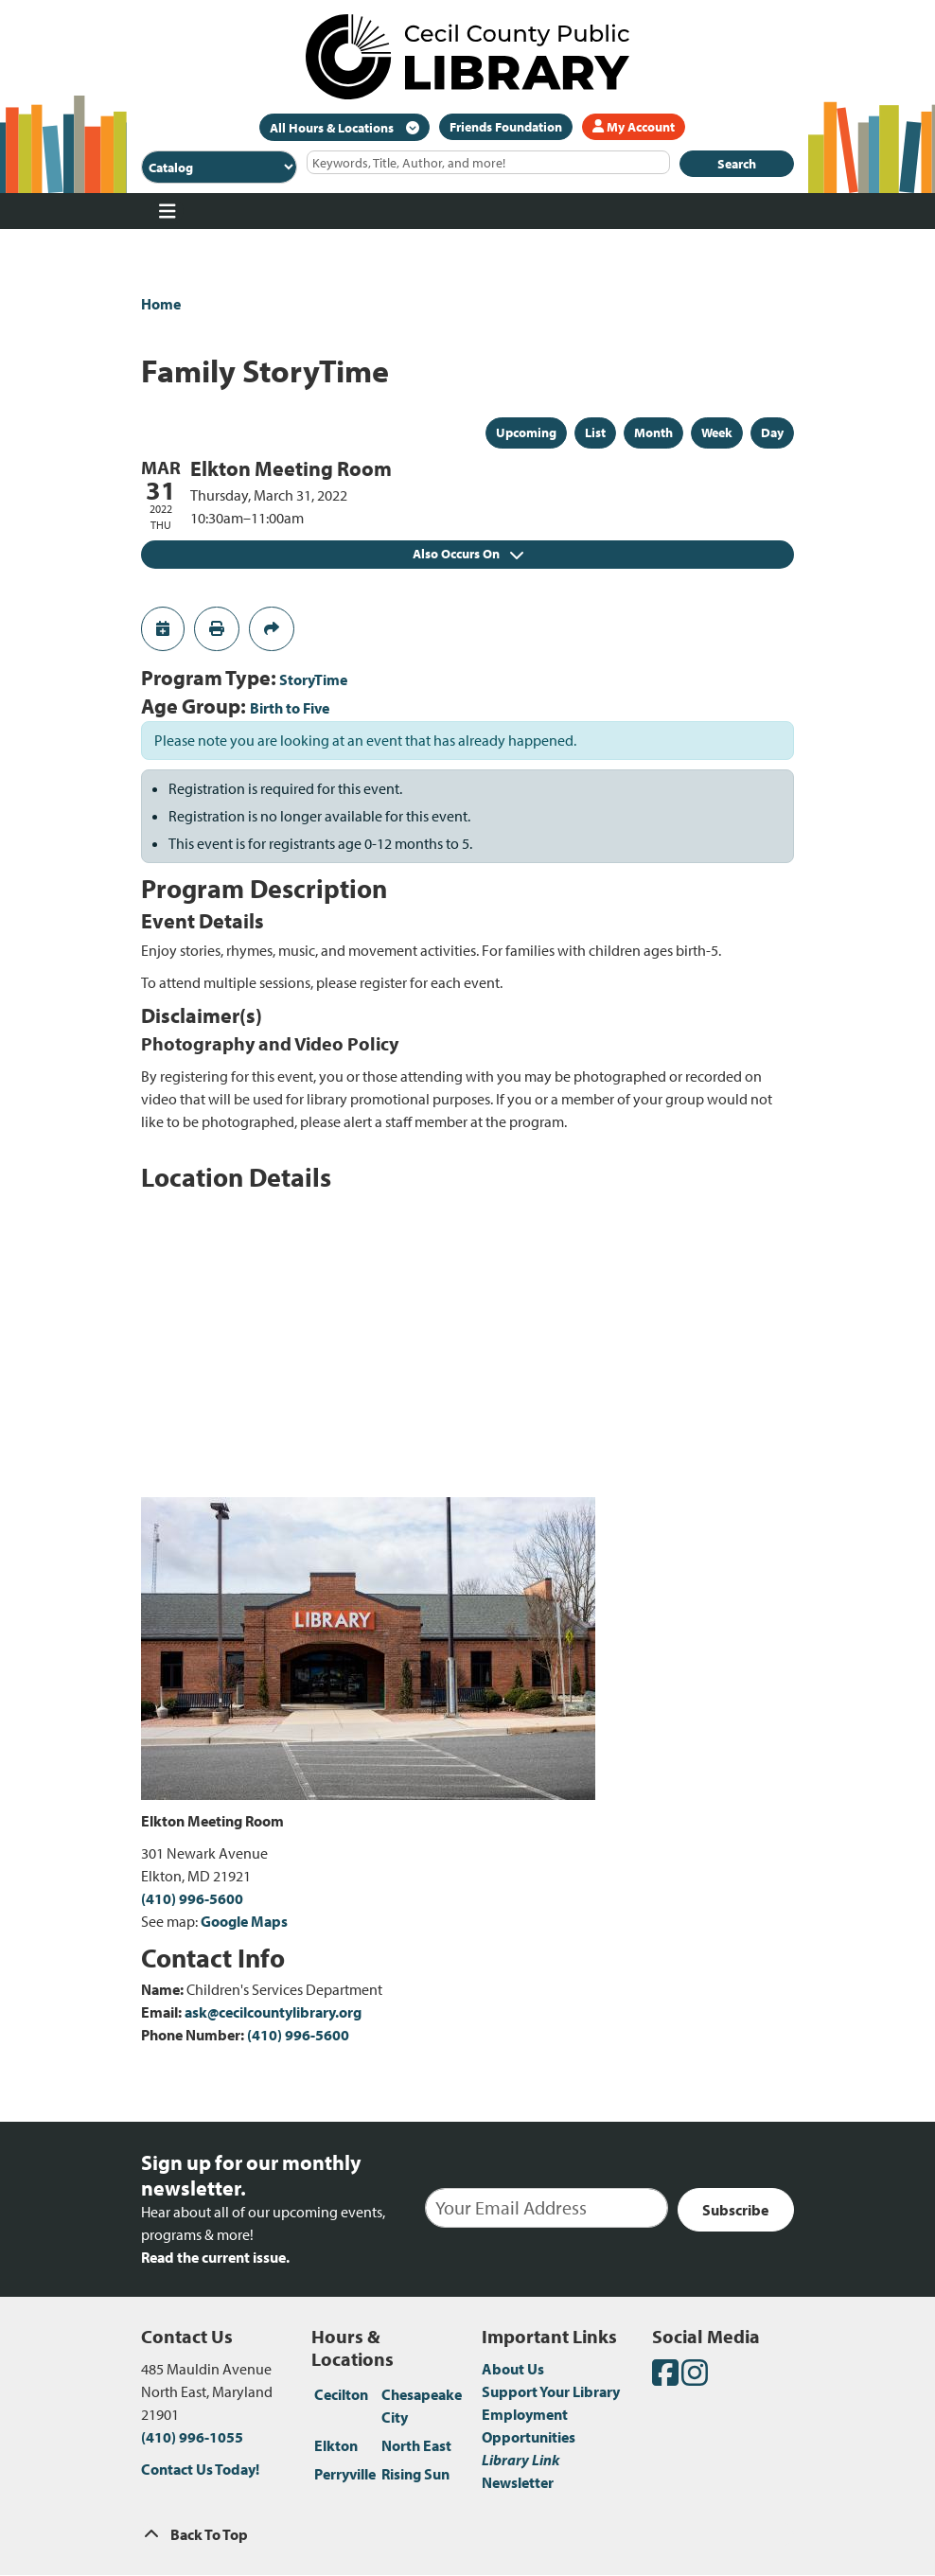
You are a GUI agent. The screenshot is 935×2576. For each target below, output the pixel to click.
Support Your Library (551, 2391)
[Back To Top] (467, 2534)
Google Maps (244, 1921)
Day (772, 432)
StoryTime (313, 679)
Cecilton (341, 2394)
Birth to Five (289, 707)
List (595, 432)
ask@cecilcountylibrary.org (273, 2012)
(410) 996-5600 (192, 1898)
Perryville (345, 2473)
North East (416, 2445)
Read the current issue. (215, 2257)
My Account (633, 126)
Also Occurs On (468, 553)
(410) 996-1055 (192, 2436)
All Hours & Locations (333, 127)
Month (653, 432)
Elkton (336, 2445)
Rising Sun (415, 2473)
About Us (513, 2368)
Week (716, 432)
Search (736, 163)
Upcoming (526, 432)
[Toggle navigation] (167, 211)
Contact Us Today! (200, 2469)
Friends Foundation (506, 126)
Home (161, 303)
